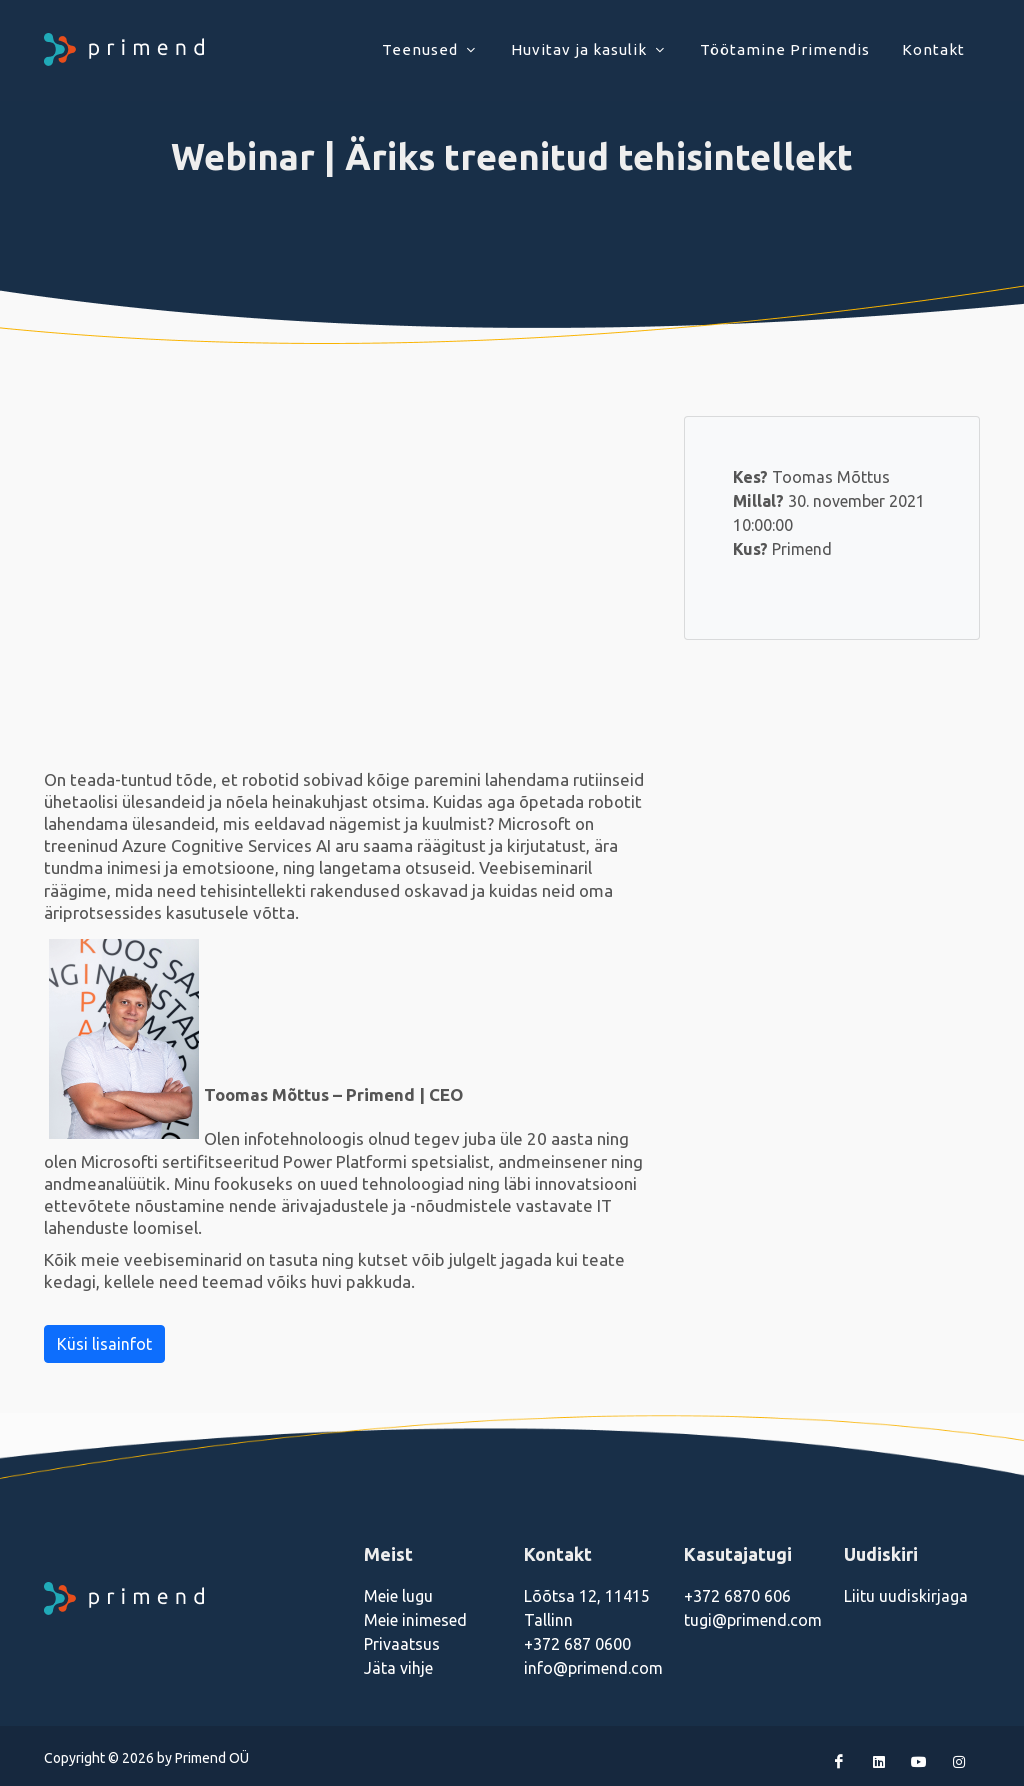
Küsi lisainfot (104, 1344)
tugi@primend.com (753, 1620)
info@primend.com (593, 1668)
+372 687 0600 (577, 1644)
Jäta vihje (398, 1668)
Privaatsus (402, 1644)
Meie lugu (398, 1596)
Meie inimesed (415, 1620)
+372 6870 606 (737, 1596)
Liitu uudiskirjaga (906, 1596)
